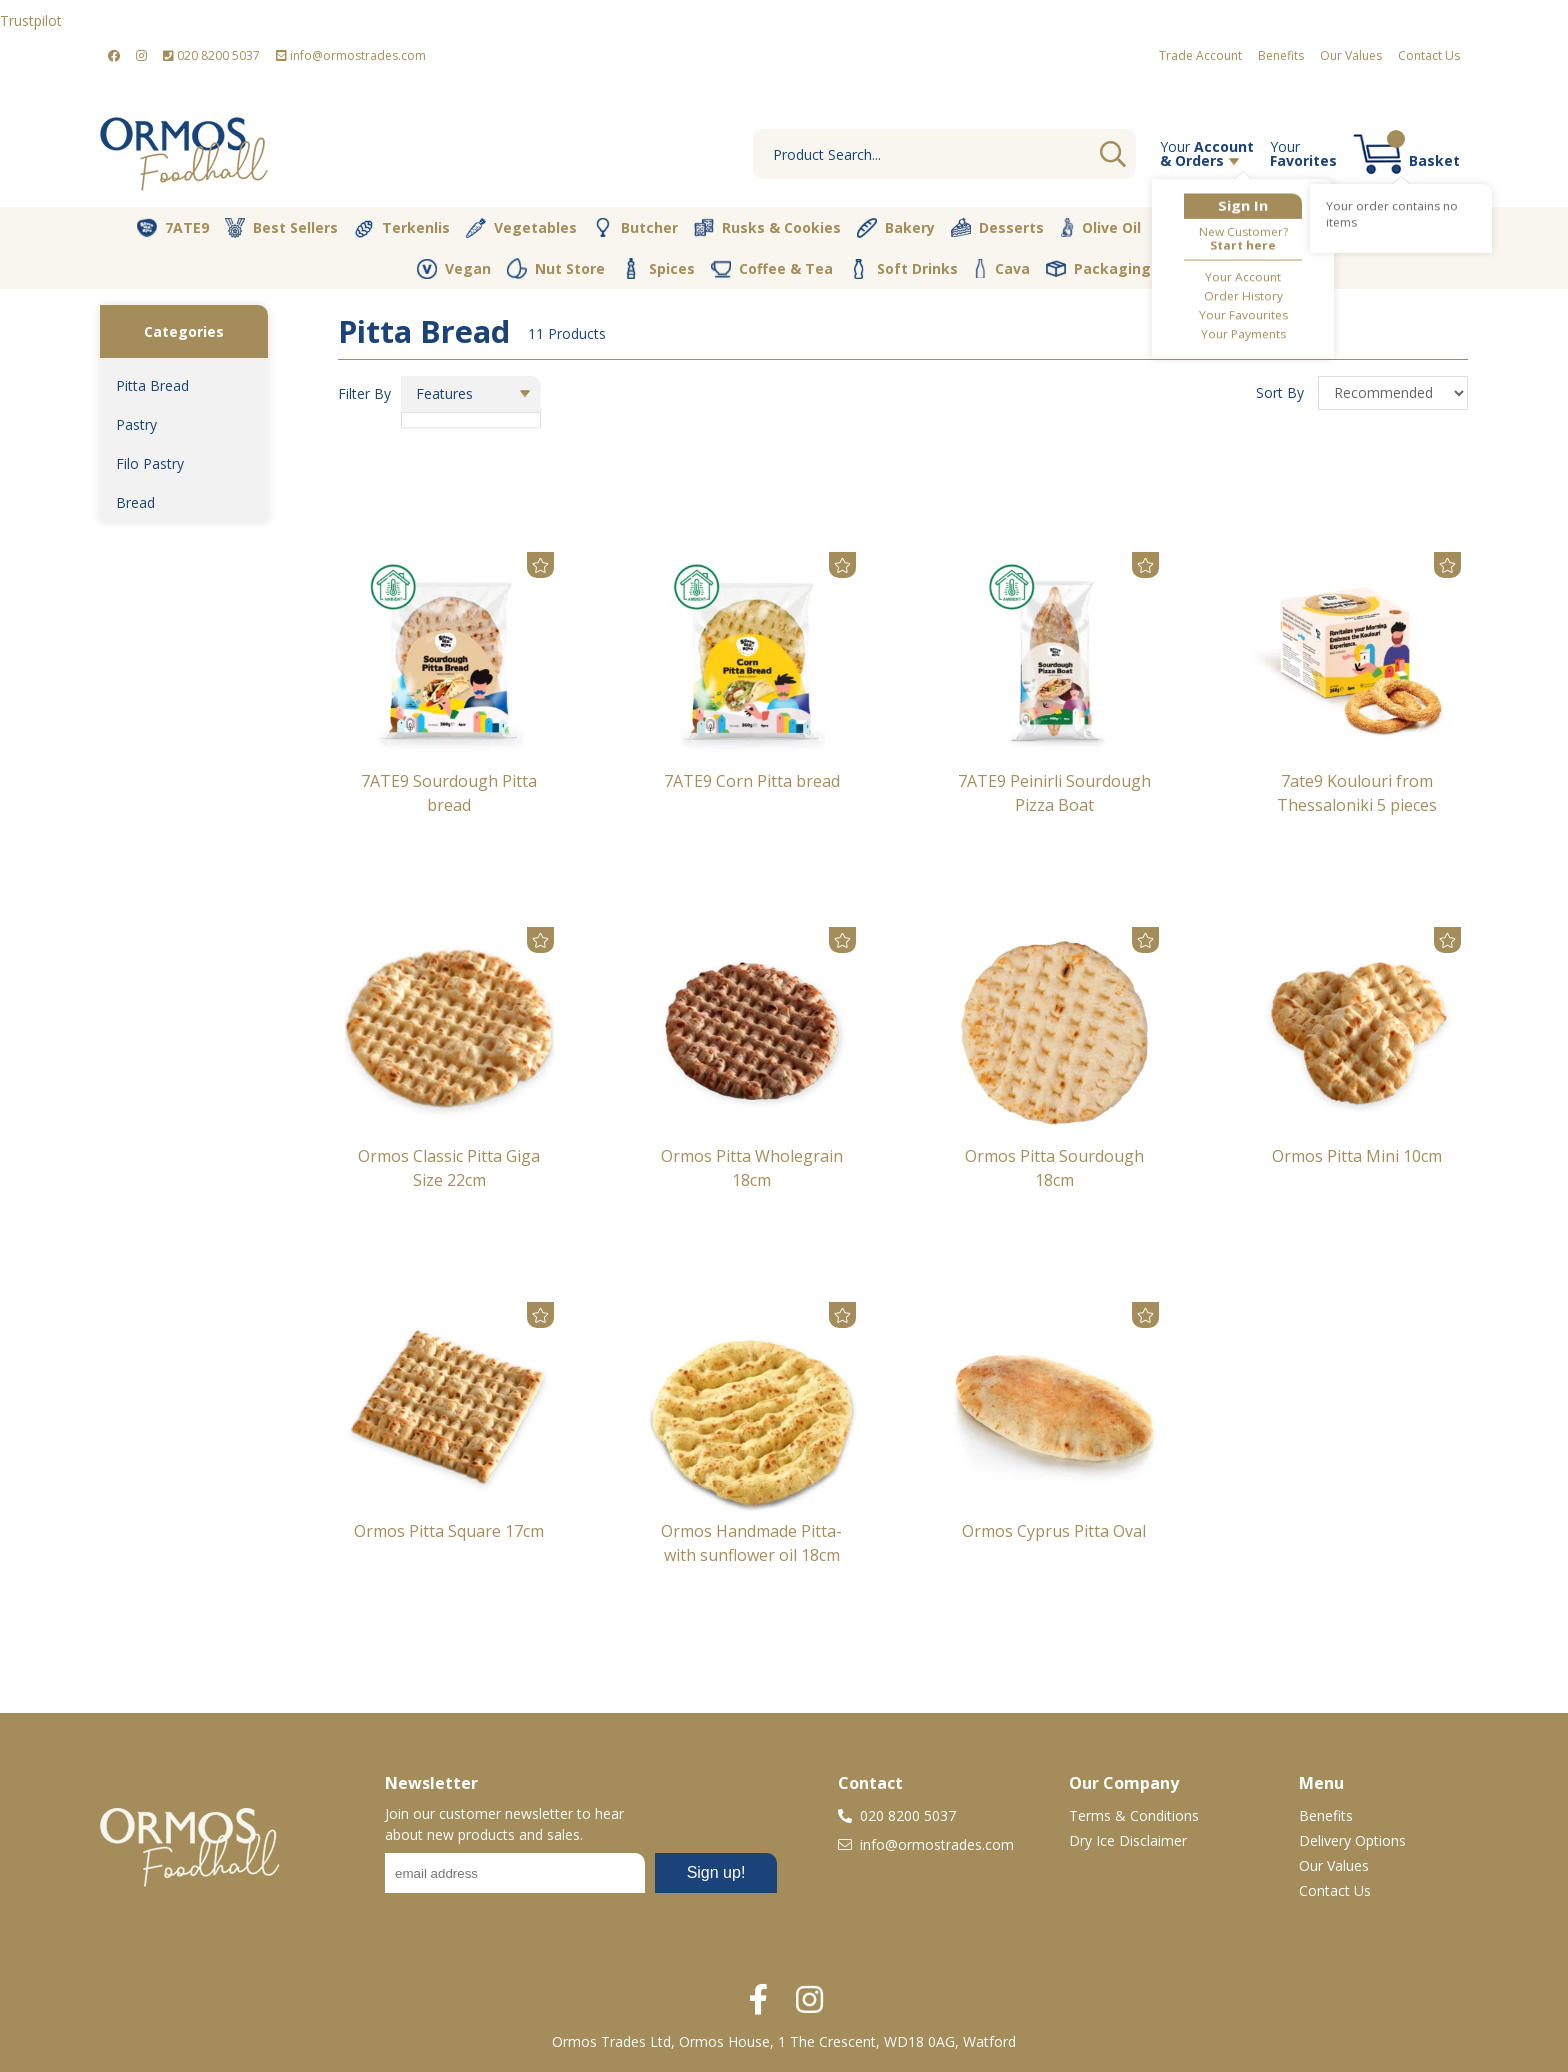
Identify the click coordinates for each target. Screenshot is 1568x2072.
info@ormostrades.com (351, 55)
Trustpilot (31, 20)
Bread (135, 502)
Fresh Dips (1381, 228)
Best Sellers (281, 228)
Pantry (1195, 227)
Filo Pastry (150, 463)
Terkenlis (402, 228)
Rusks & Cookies (767, 228)
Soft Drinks (903, 269)
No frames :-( (581, 1879)
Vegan (454, 269)
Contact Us (1429, 55)
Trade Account (1200, 55)
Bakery (896, 228)
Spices (658, 268)
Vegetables (521, 228)
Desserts (997, 228)
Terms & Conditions (1134, 1815)
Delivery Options (1352, 1840)
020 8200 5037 (211, 55)
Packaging (1098, 269)
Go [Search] (1113, 154)
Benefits (1281, 55)
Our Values (1351, 55)
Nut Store (556, 268)
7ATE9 (173, 228)
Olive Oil (1100, 228)
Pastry (136, 424)
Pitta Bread (152, 385)
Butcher (635, 228)
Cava (1002, 268)
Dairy (1281, 228)
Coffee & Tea (772, 268)
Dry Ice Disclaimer (1128, 1840)
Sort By (1282, 392)
